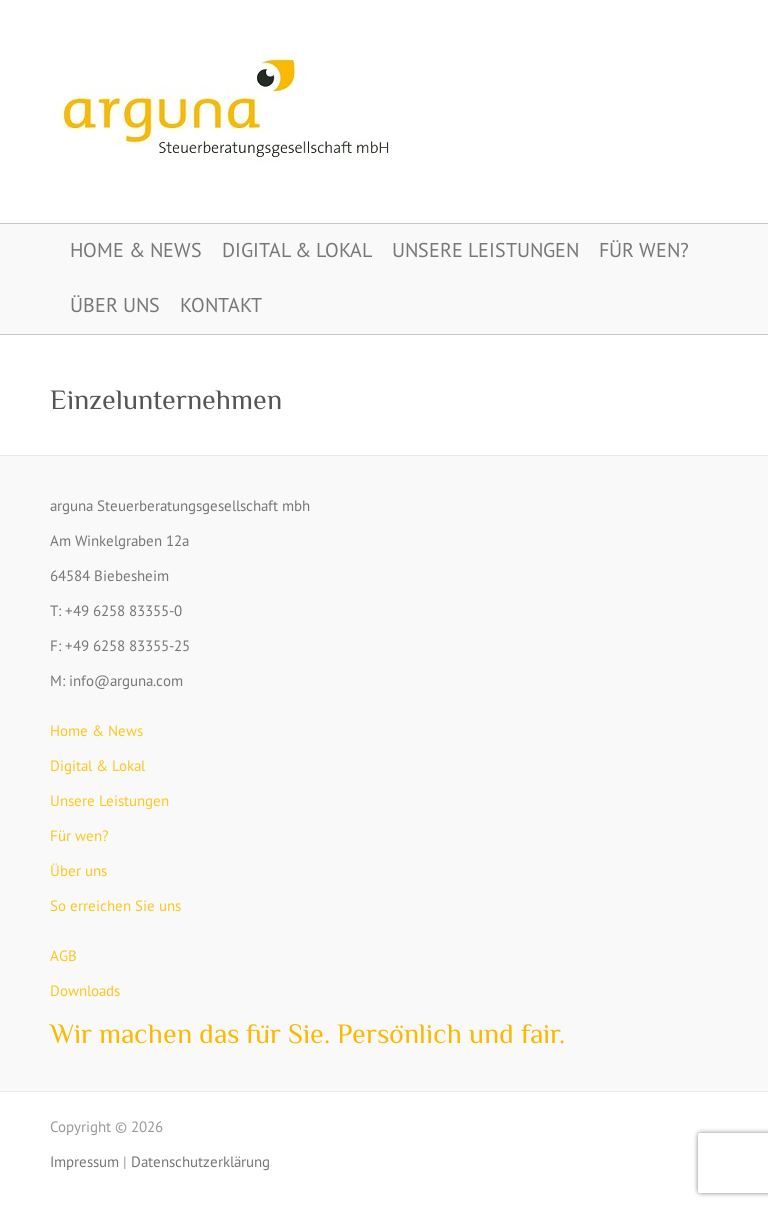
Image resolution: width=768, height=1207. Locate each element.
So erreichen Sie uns (115, 905)
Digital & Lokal (297, 250)
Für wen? (644, 250)
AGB (63, 955)
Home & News (136, 250)
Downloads (85, 990)
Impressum (84, 1161)
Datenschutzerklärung (200, 1161)
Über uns (115, 305)
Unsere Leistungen (485, 250)
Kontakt (221, 305)
